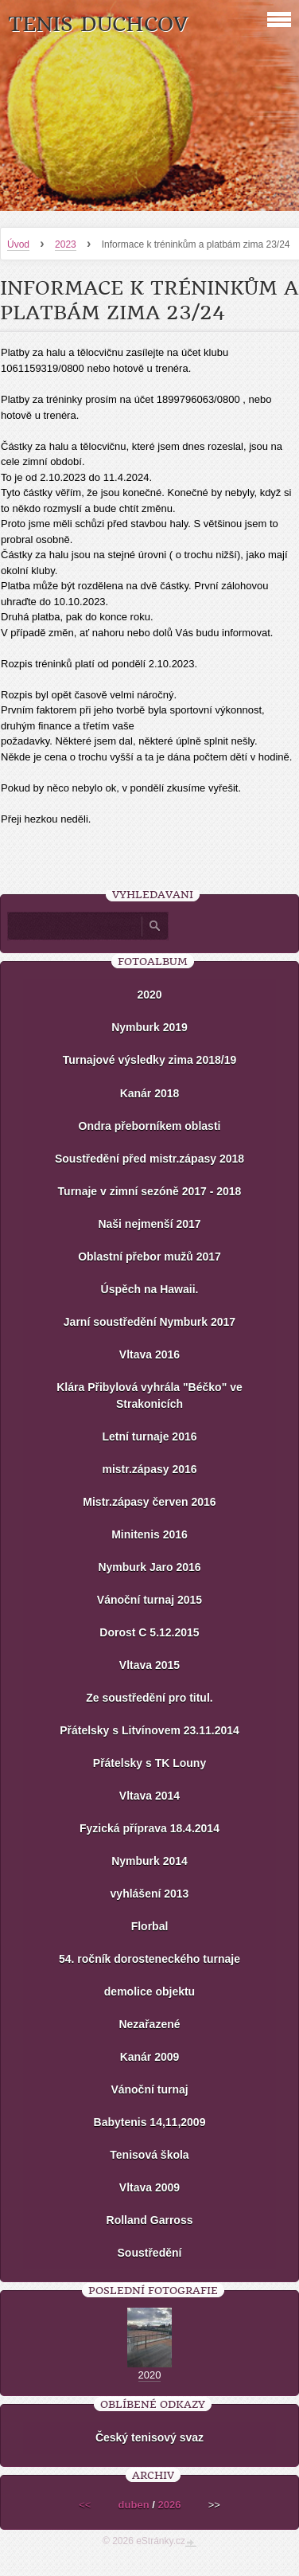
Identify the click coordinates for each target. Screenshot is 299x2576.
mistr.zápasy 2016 (149, 1469)
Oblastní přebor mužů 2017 (149, 1256)
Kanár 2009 (150, 2056)
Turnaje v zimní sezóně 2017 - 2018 (150, 1191)
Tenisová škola (149, 2154)
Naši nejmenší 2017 (149, 1224)
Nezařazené (149, 2024)
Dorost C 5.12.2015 (149, 1632)
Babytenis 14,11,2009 (150, 2122)
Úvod (18, 244)
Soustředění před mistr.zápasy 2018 (149, 1158)
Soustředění (150, 2252)
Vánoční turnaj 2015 (149, 1599)
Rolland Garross (150, 2220)
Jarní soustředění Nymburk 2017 (149, 1321)
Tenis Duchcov (98, 24)
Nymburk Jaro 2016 (149, 1567)
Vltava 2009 (149, 2187)
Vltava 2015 (149, 1665)
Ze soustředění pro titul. (149, 1697)
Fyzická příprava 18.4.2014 (149, 1828)
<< (85, 2505)
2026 (169, 2505)
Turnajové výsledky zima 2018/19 (149, 1059)
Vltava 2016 (149, 1354)
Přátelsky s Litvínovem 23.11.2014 (149, 1730)
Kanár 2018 (150, 1093)
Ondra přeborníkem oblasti (150, 1126)
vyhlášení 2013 (150, 1893)
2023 (65, 244)
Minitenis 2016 (149, 1534)
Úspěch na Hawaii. (150, 1289)
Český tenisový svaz (149, 2437)
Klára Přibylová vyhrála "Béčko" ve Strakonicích (149, 1395)
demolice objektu (149, 1991)
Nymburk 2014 (149, 1861)
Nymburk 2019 (149, 1027)
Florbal (150, 1926)
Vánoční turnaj (149, 2089)
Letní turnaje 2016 (149, 1436)
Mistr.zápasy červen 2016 (149, 1501)
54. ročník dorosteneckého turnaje (149, 1959)
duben (134, 2505)
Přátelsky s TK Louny (149, 1763)
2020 (149, 994)
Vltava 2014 (149, 1795)
